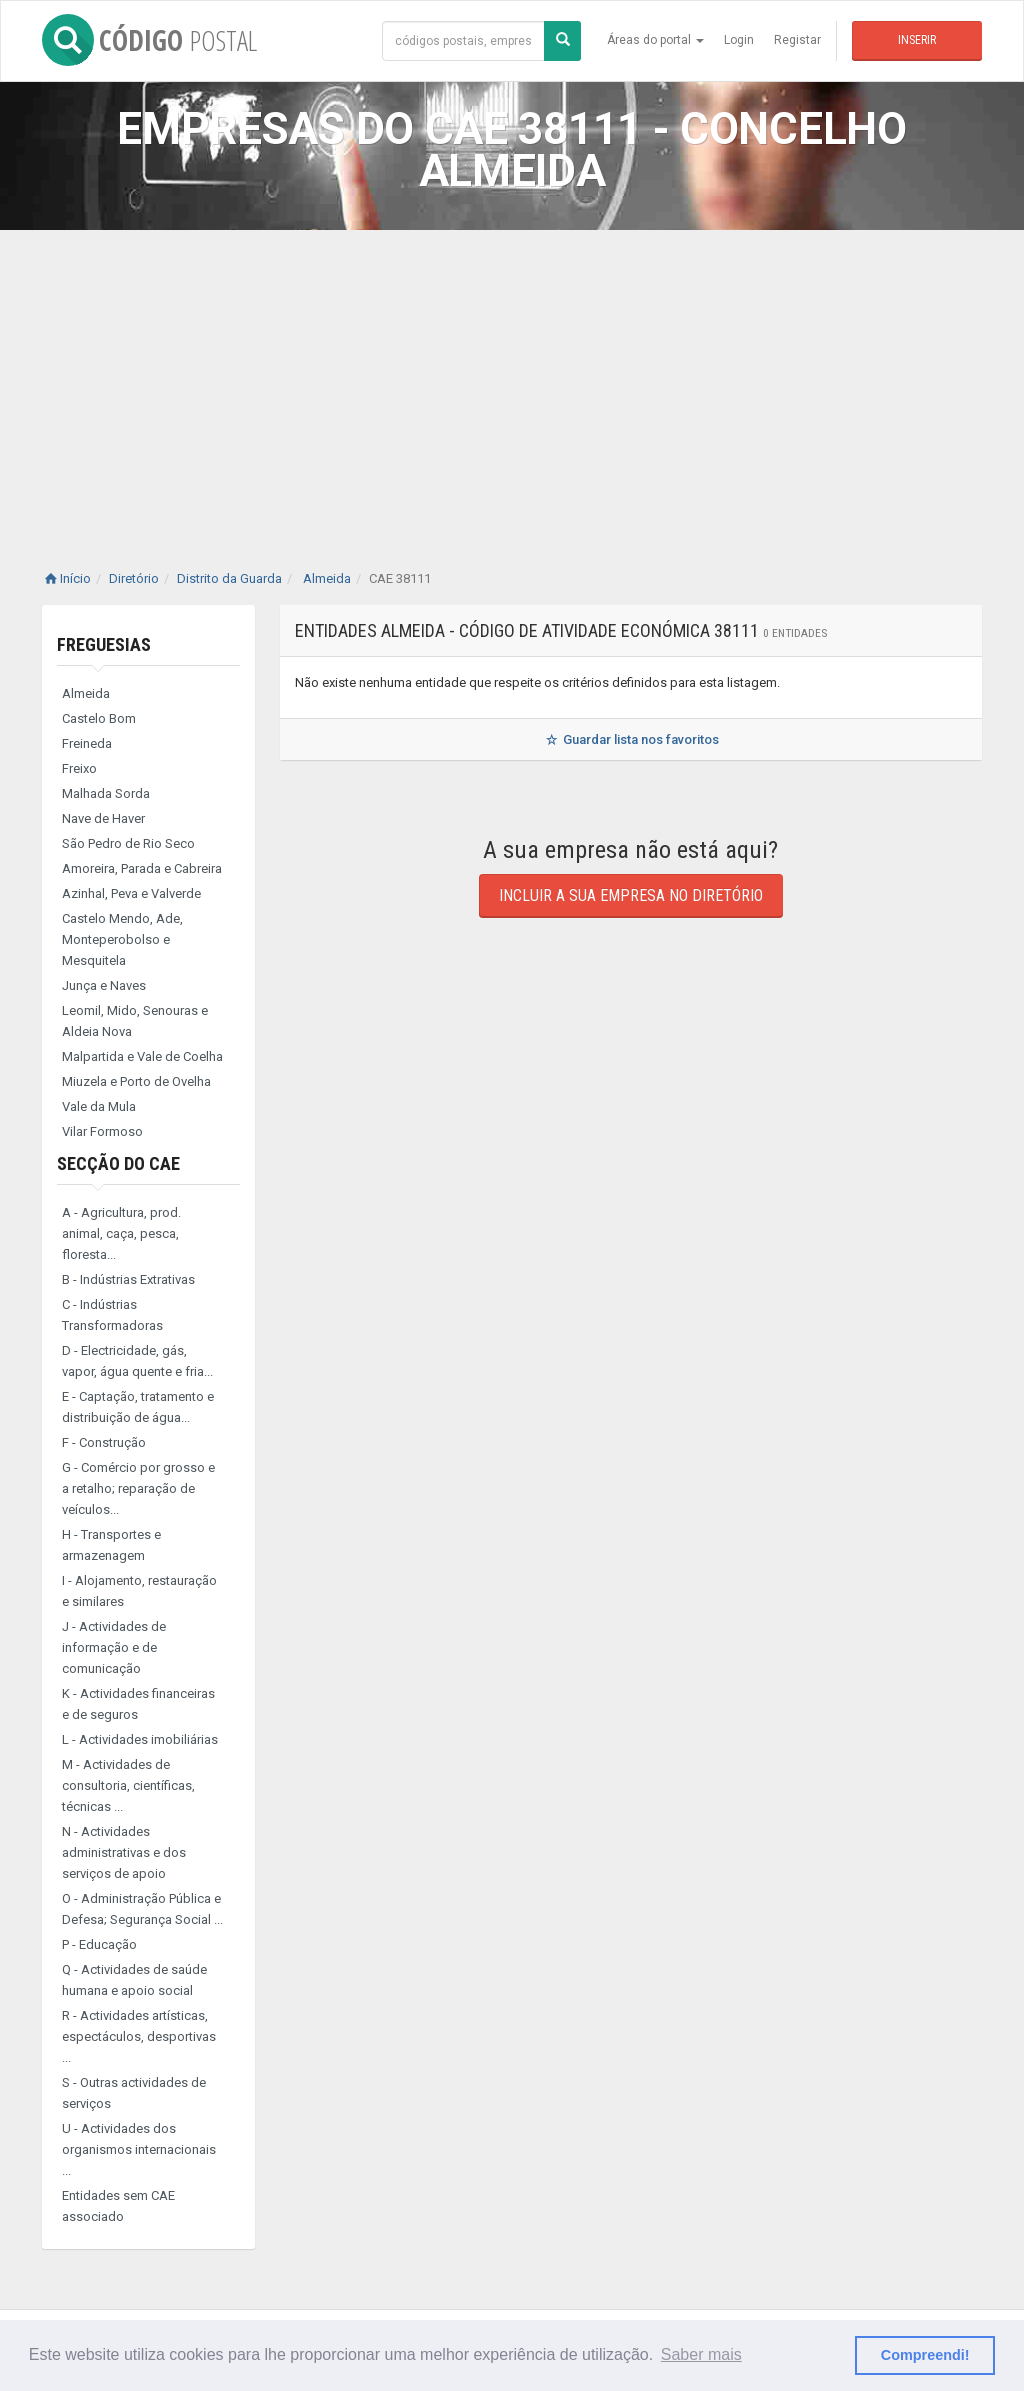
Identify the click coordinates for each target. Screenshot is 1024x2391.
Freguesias (104, 644)
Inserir (917, 40)
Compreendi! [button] (925, 2355)
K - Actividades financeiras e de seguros (138, 1704)
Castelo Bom (99, 718)
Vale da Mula (99, 1106)
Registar (797, 40)
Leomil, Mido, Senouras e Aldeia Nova (135, 1021)
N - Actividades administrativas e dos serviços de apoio (124, 1852)
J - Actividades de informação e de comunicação (114, 1647)
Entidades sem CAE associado (118, 2206)
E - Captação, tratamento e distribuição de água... (138, 1407)
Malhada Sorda (106, 793)
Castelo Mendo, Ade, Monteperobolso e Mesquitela (122, 939)
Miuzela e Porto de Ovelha (136, 1081)
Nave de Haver (103, 818)
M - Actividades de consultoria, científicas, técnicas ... (128, 1785)
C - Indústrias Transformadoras (112, 1315)
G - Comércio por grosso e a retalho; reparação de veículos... (138, 1488)
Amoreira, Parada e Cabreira (142, 868)
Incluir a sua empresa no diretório (631, 895)
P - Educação (99, 1944)
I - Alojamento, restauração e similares (139, 1591)
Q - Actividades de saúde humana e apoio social (134, 1980)
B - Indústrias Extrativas (128, 1279)
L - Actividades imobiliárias (140, 1739)
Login (739, 40)
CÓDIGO (149, 40)
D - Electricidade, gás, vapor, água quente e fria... (137, 1361)
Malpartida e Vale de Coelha (142, 1056)
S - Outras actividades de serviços (134, 2093)
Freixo (79, 768)
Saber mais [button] (701, 2354)
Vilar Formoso (102, 1131)
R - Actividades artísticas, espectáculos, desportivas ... (139, 2036)
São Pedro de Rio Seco (128, 843)
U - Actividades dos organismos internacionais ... (139, 2149)
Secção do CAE (118, 1163)
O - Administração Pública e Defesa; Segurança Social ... (142, 1909)
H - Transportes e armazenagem (111, 1545)
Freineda (87, 743)
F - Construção (104, 1442)
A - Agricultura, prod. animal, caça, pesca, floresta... (121, 1233)
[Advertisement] (512, 380)
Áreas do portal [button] (655, 40)
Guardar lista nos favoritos (630, 739)
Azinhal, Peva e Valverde (131, 893)
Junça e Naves (104, 985)
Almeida (86, 693)
